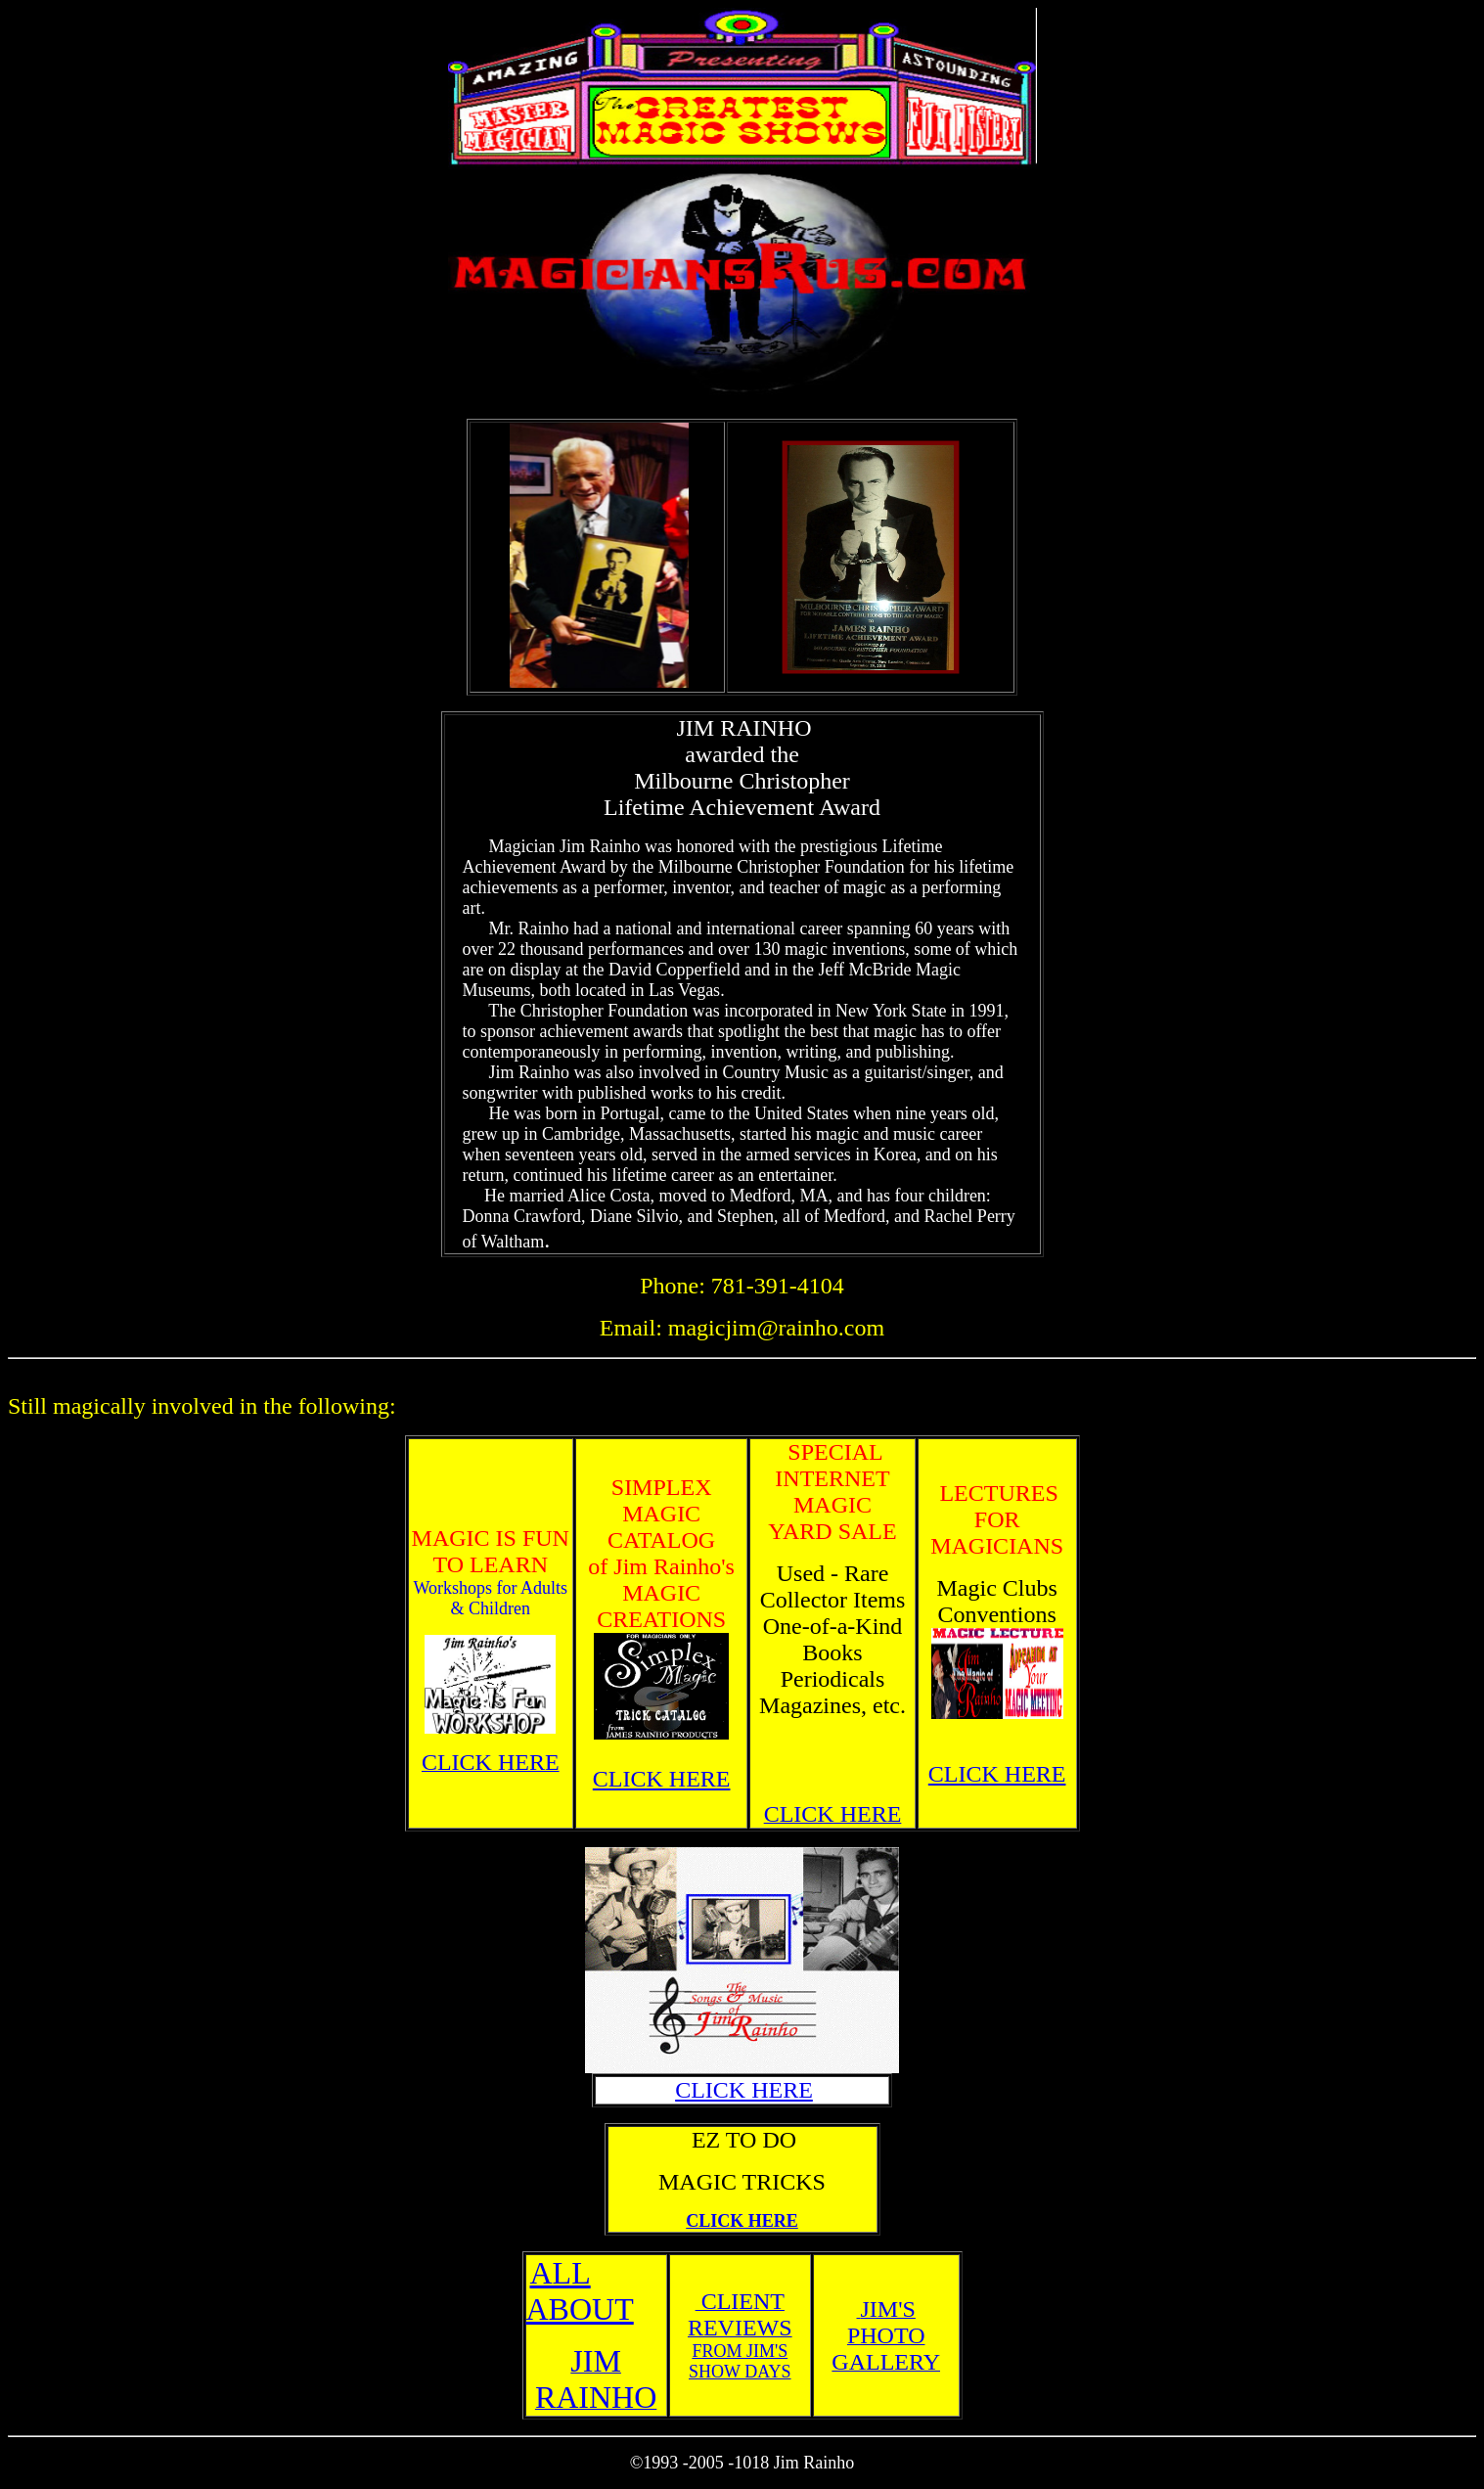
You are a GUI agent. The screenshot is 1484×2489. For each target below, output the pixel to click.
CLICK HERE (662, 1778)
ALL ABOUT (580, 2291)
